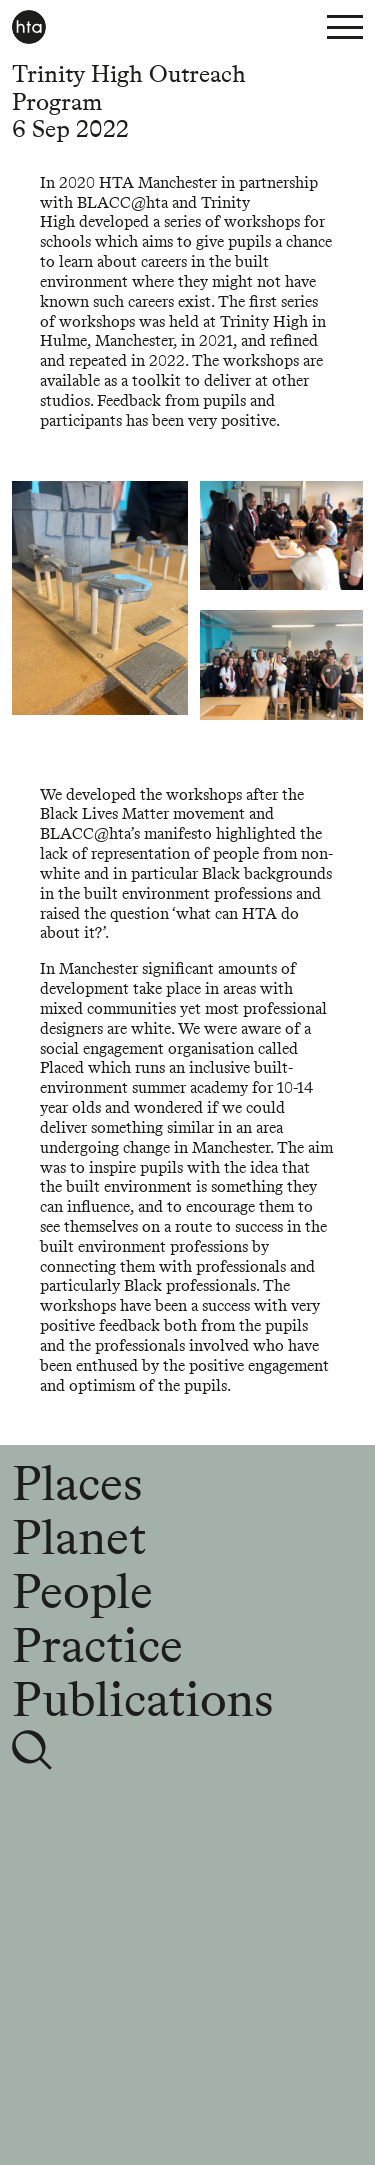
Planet (79, 1537)
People (82, 1591)
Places (77, 1483)
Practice (97, 1645)
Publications (142, 1699)
